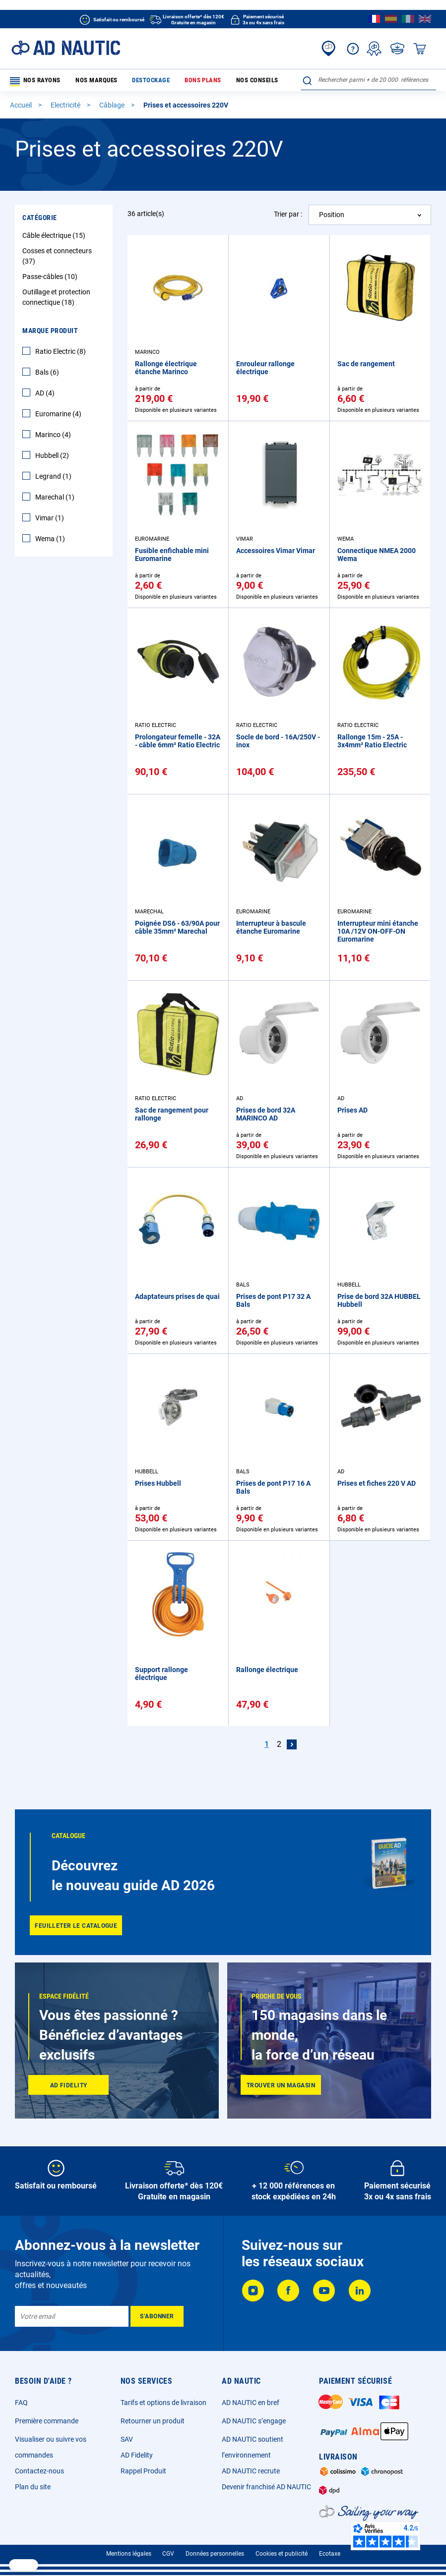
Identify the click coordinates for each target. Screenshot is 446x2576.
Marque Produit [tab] (50, 332)
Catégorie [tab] (39, 220)
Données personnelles (215, 2553)
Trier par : (288, 216)
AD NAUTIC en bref (250, 2403)
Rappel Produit (143, 2471)
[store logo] (65, 48)
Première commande (46, 2421)
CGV (168, 2553)
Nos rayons (34, 81)
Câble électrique (55, 237)
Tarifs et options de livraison (163, 2403)
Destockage (132, 81)
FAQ (21, 2403)
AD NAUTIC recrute (251, 2471)
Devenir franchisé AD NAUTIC (266, 2487)
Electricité (66, 107)
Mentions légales (128, 2553)
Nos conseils (220, 81)
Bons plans (175, 81)
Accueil (21, 107)
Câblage (112, 107)
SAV (127, 2439)
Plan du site (33, 2487)
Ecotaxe (329, 2553)
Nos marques (87, 81)
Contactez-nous (39, 2471)
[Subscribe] (157, 2316)
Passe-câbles (51, 278)
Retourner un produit (153, 2421)
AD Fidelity (137, 2455)
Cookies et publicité (281, 2553)
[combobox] (368, 79)
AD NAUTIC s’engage (254, 2421)
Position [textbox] (331, 217)
